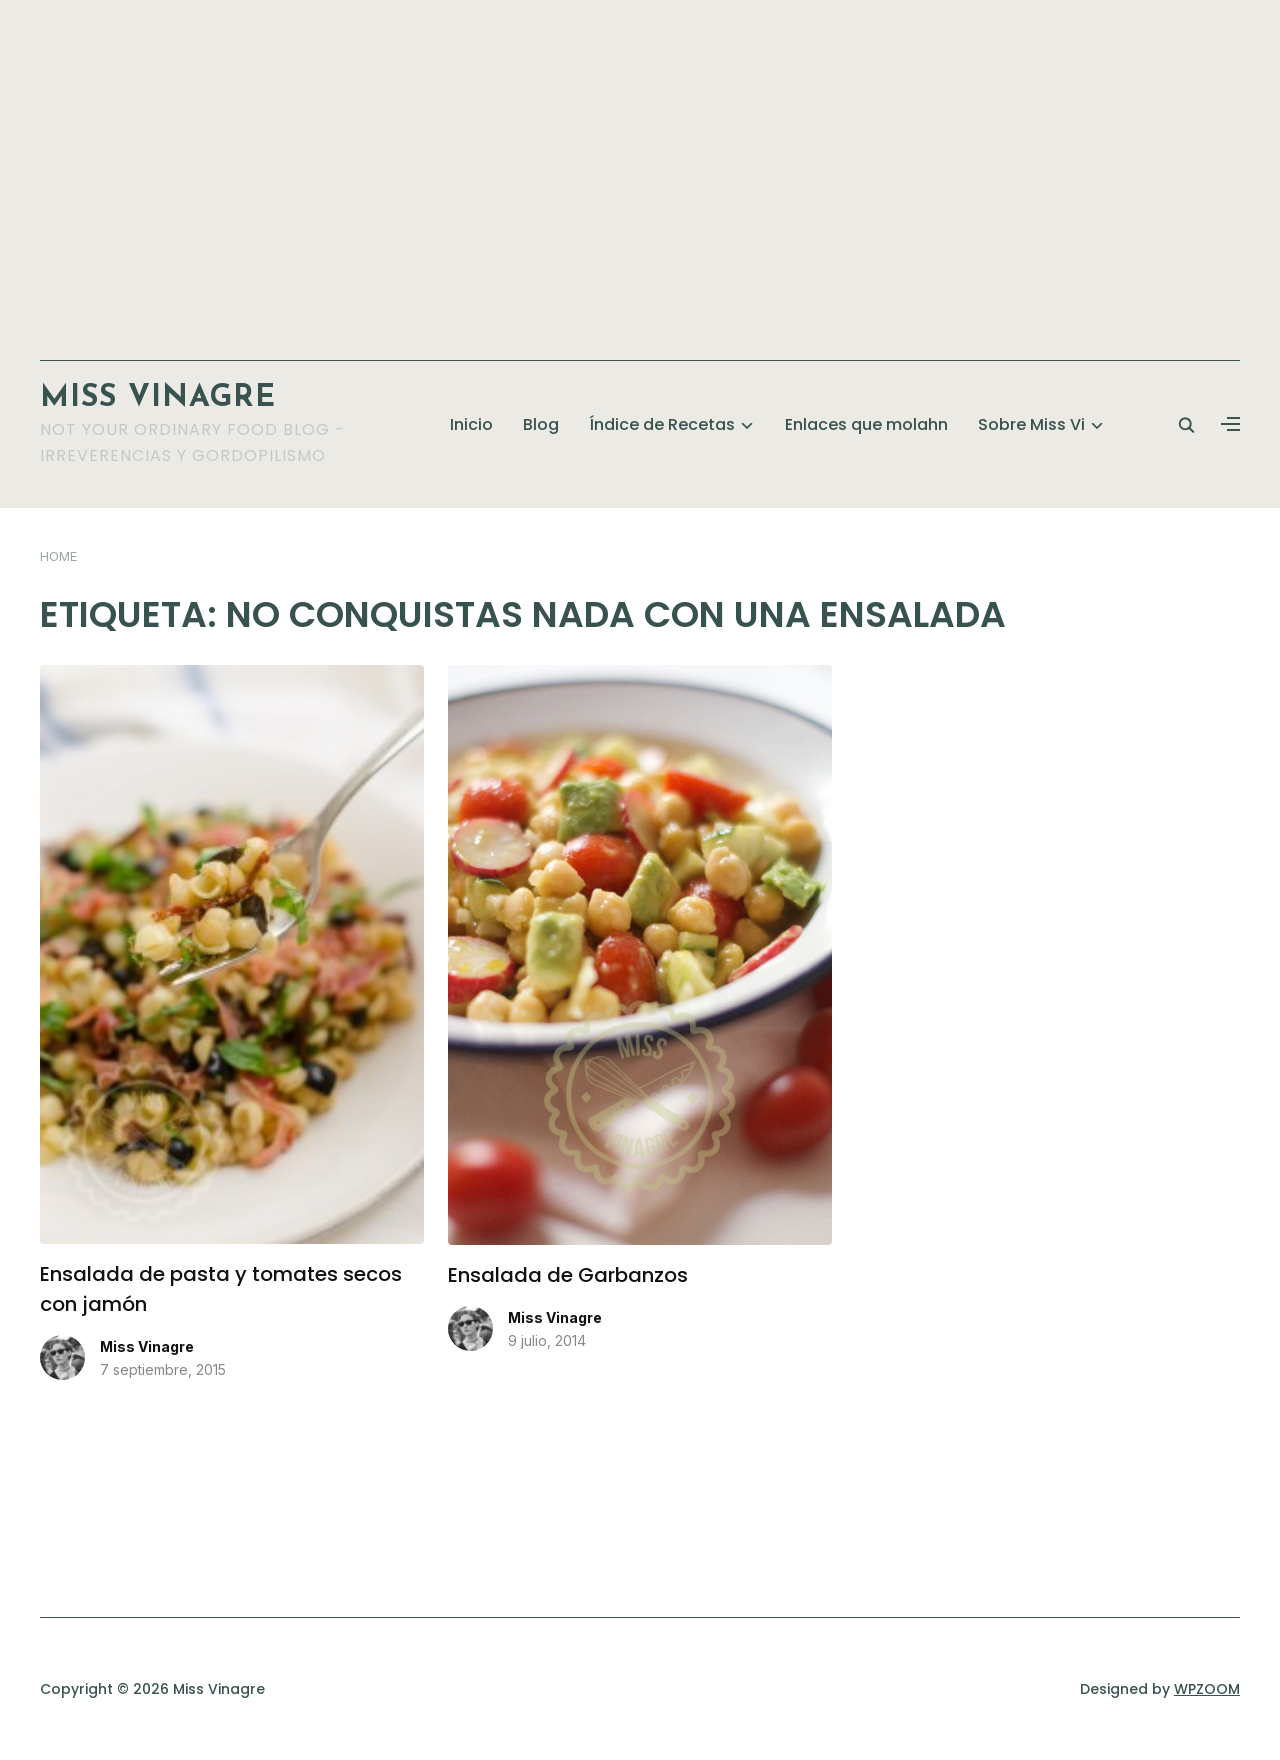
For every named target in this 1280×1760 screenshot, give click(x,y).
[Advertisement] (640, 170)
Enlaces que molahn (866, 424)
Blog (541, 424)
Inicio (471, 424)
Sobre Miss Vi (1031, 424)
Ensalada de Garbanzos (568, 1275)
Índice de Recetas (662, 424)
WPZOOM (1207, 1689)
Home (58, 556)
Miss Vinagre (158, 398)
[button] (1230, 425)
